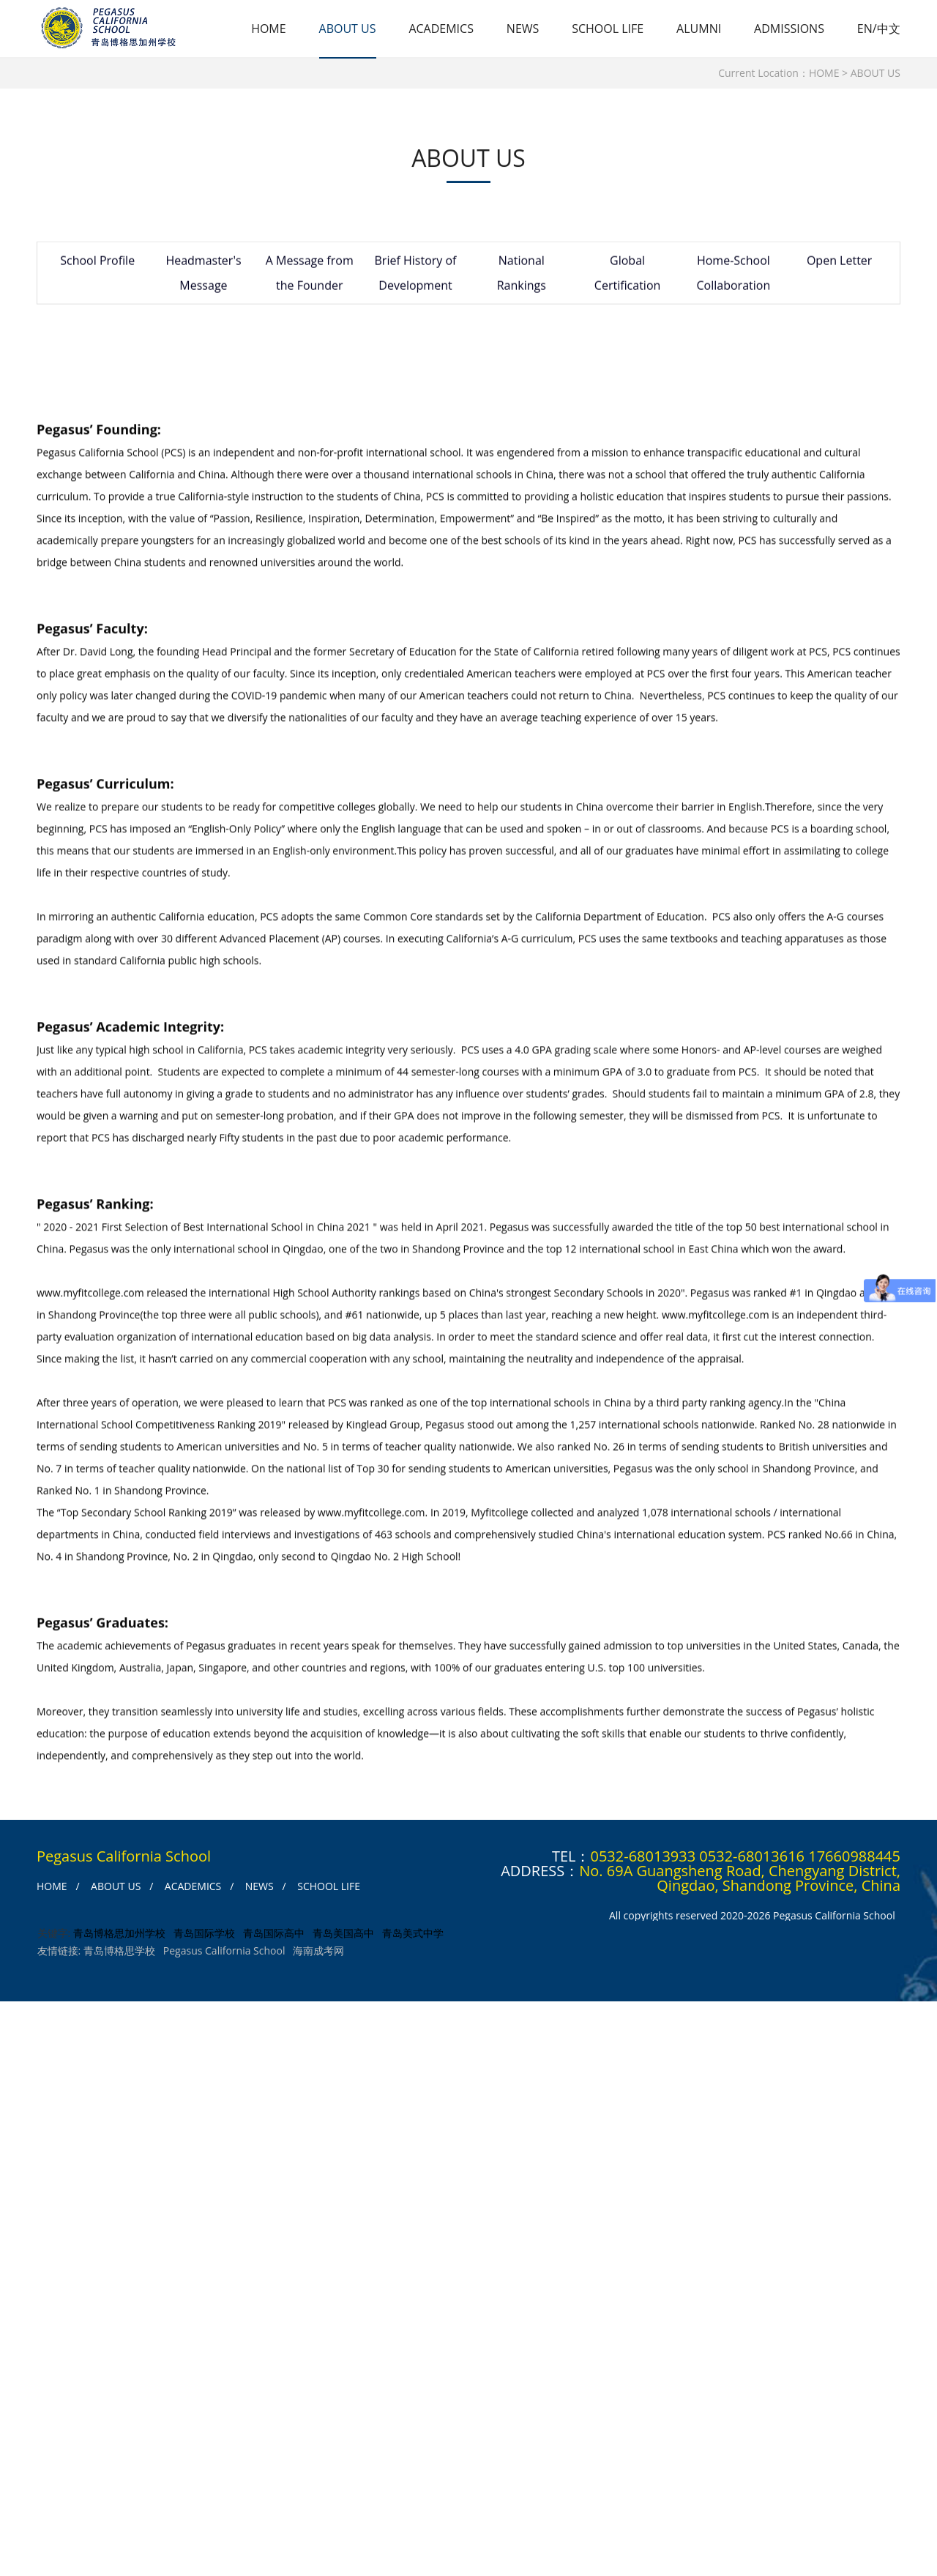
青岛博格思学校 (118, 1953)
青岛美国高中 (342, 1936)
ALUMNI (698, 28)
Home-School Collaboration (711, 276)
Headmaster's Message (198, 276)
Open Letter (812, 264)
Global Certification (608, 276)
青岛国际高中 (273, 1936)
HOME (268, 28)
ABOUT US (347, 28)
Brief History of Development (403, 276)
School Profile (96, 264)
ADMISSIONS (789, 28)
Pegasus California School (224, 1953)
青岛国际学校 (203, 1936)
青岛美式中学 (412, 1936)
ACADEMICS (441, 28)
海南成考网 (318, 1953)
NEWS (523, 28)
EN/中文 (878, 28)
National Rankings (505, 276)
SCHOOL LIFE (607, 28)
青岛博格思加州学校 (118, 1936)
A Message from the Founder (301, 276)
